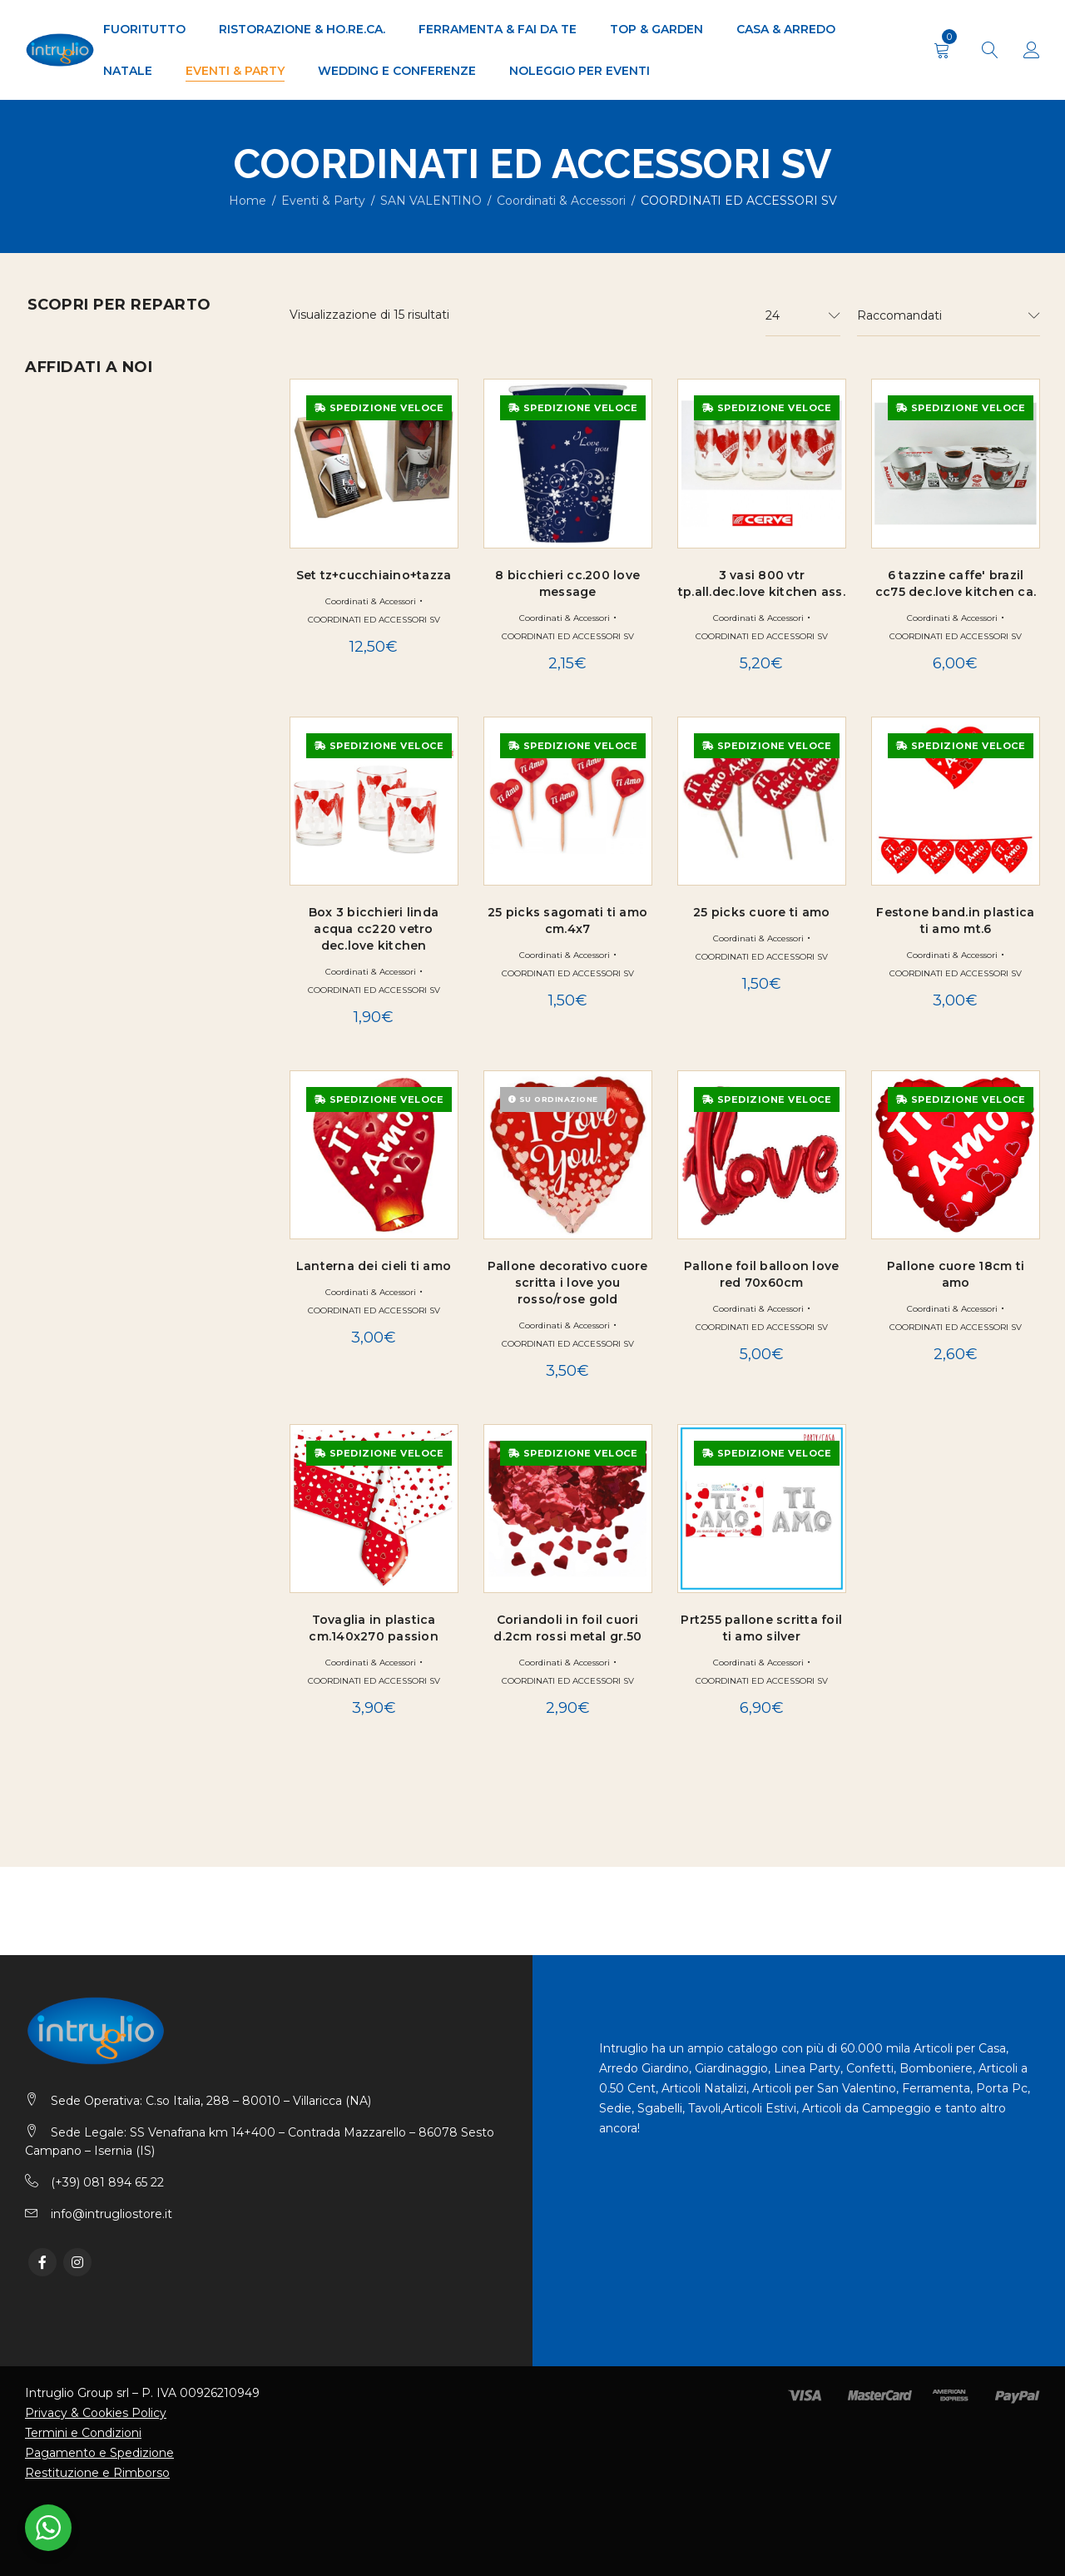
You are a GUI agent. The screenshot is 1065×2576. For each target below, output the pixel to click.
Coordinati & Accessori (561, 200)
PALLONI (86, 864)
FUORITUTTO (64, 928)
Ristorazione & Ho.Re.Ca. (111, 1022)
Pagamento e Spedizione (99, 2452)
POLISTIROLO (84, 731)
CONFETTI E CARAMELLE (119, 518)
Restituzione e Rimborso (97, 2472)
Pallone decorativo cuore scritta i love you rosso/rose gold (568, 1282)
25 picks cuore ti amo (761, 912)
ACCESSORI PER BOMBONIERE (139, 465)
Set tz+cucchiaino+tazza (374, 575)
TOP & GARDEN (73, 1054)
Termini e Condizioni (83, 2432)
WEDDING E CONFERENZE (109, 1117)
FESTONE (71, 651)
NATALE (49, 959)
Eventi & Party (323, 200)
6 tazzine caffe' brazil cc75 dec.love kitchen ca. (955, 583)
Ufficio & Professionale (111, 1086)
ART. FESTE (76, 491)
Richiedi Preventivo (136, 1355)
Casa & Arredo (76, 402)
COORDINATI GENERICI (114, 545)
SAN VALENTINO (431, 200)
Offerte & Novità (85, 991)
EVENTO (67, 625)
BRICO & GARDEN (80, 371)
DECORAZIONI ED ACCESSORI (135, 571)
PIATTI (61, 704)
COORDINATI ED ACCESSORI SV (374, 619)
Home (247, 200)
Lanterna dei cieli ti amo (373, 1265)
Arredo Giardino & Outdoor (126, 339)
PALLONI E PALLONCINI (116, 678)
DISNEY (65, 598)
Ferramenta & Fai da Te (106, 896)
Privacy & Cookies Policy (95, 2412)
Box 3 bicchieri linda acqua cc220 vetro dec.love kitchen (373, 929)
